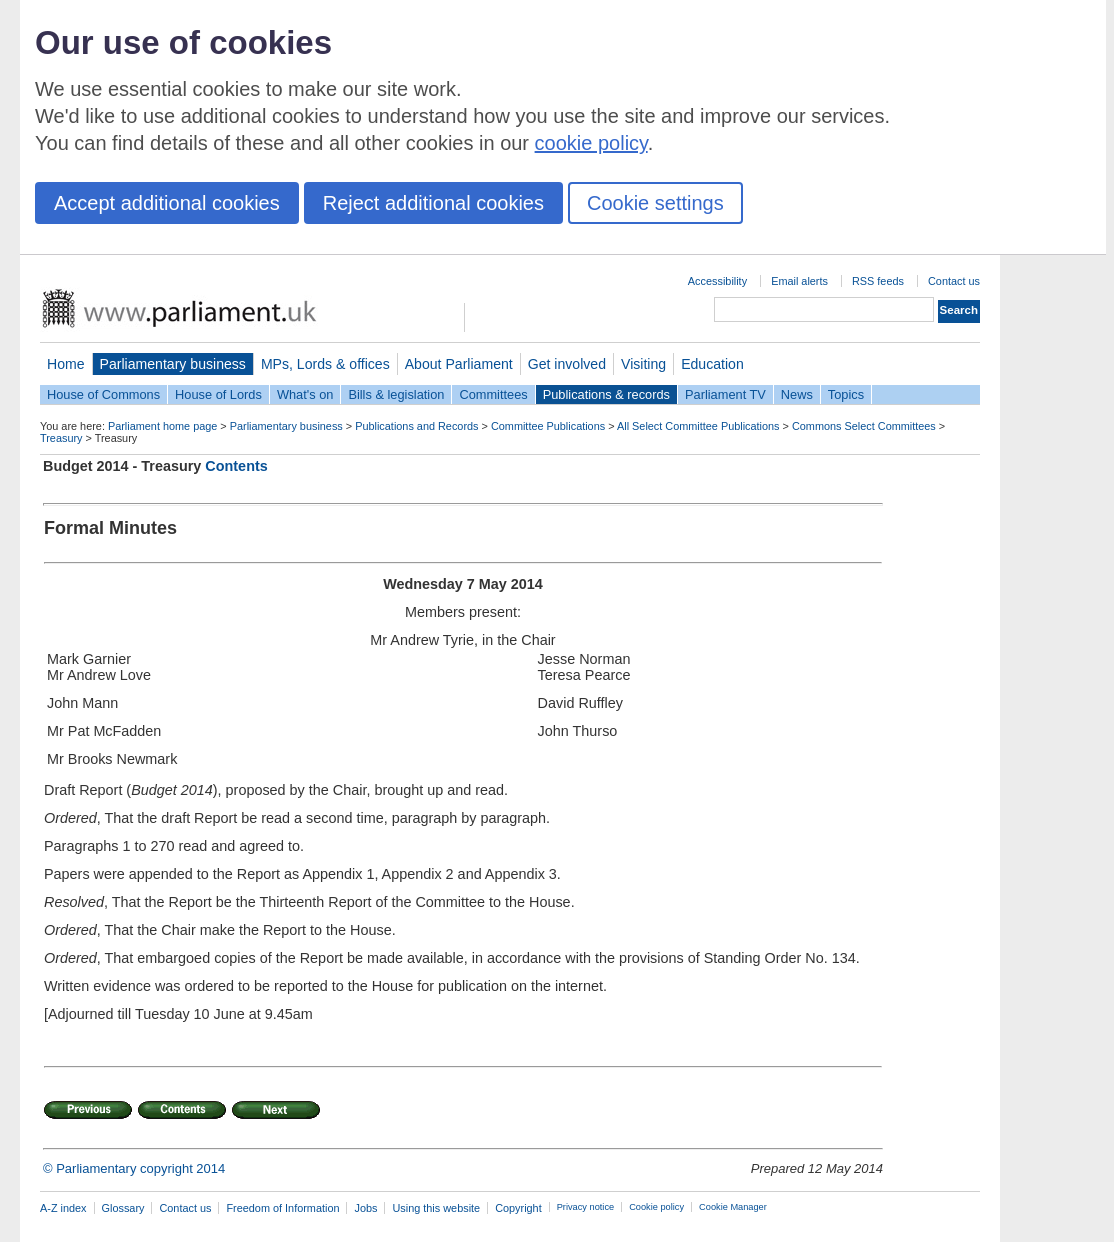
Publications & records (606, 394)
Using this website (436, 1208)
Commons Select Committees (864, 426)
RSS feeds (878, 281)
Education (712, 364)
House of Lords (218, 394)
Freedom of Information (282, 1208)
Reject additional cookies (433, 203)
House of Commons (103, 394)
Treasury (61, 438)
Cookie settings (655, 203)
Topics (846, 394)
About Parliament (459, 364)
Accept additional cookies (167, 203)
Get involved (567, 364)
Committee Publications (548, 426)
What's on (305, 394)
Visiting (643, 364)
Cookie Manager (733, 1207)
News (797, 394)
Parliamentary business (173, 364)
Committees (493, 394)
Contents (236, 466)
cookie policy (591, 143)
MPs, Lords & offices (325, 364)
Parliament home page (162, 426)
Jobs (365, 1208)
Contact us (954, 281)
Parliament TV (725, 394)
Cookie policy (656, 1207)
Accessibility (717, 281)
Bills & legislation (396, 394)
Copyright (518, 1208)
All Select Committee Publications (698, 426)
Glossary (123, 1208)
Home (66, 364)
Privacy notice (585, 1207)
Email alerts (799, 281)
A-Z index (63, 1208)
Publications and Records (416, 426)
